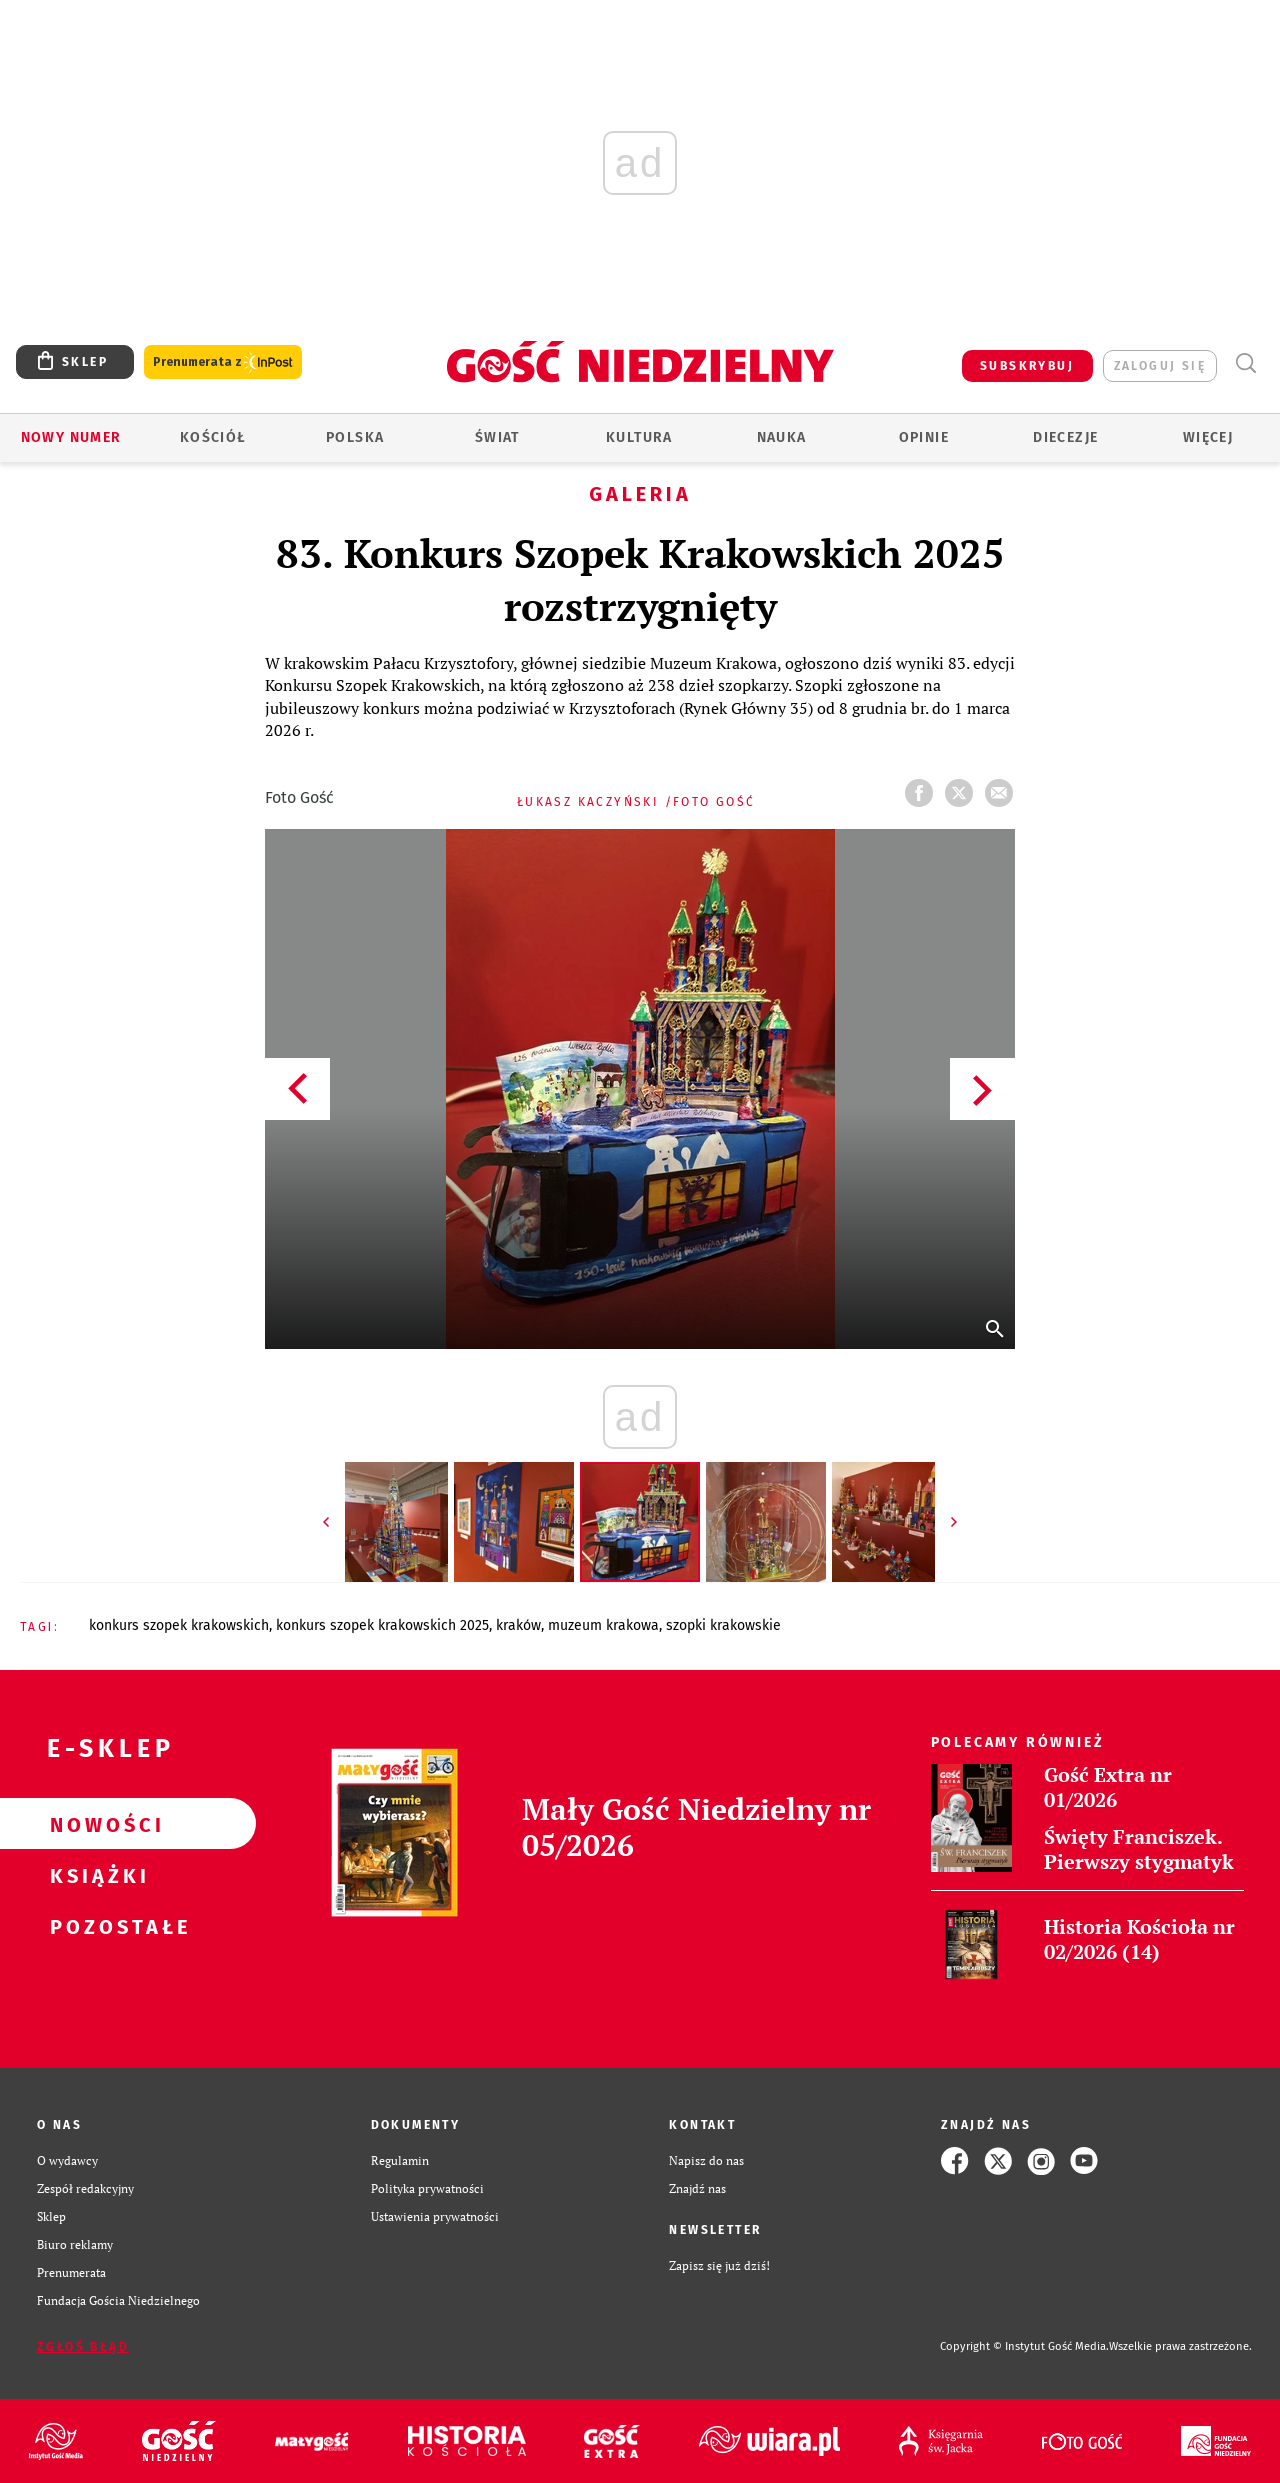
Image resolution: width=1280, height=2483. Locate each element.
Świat (497, 437)
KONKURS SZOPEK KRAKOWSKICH (179, 1625)
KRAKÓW (518, 1625)
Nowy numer (71, 437)
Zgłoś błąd (83, 2347)
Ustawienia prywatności (435, 2216)
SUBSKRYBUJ (1027, 366)
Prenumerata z (223, 362)
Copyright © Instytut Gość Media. (1024, 2346)
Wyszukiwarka (1245, 363)
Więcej (1208, 437)
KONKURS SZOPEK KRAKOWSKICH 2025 (382, 1625)
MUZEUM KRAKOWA (603, 1625)
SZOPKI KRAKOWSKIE (723, 1625)
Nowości (96, 1824)
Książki (96, 1875)
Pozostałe (96, 1926)
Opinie (924, 437)
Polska (355, 437)
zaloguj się (1160, 366)
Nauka (782, 437)
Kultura (639, 437)
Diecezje (1065, 437)
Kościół (213, 437)
